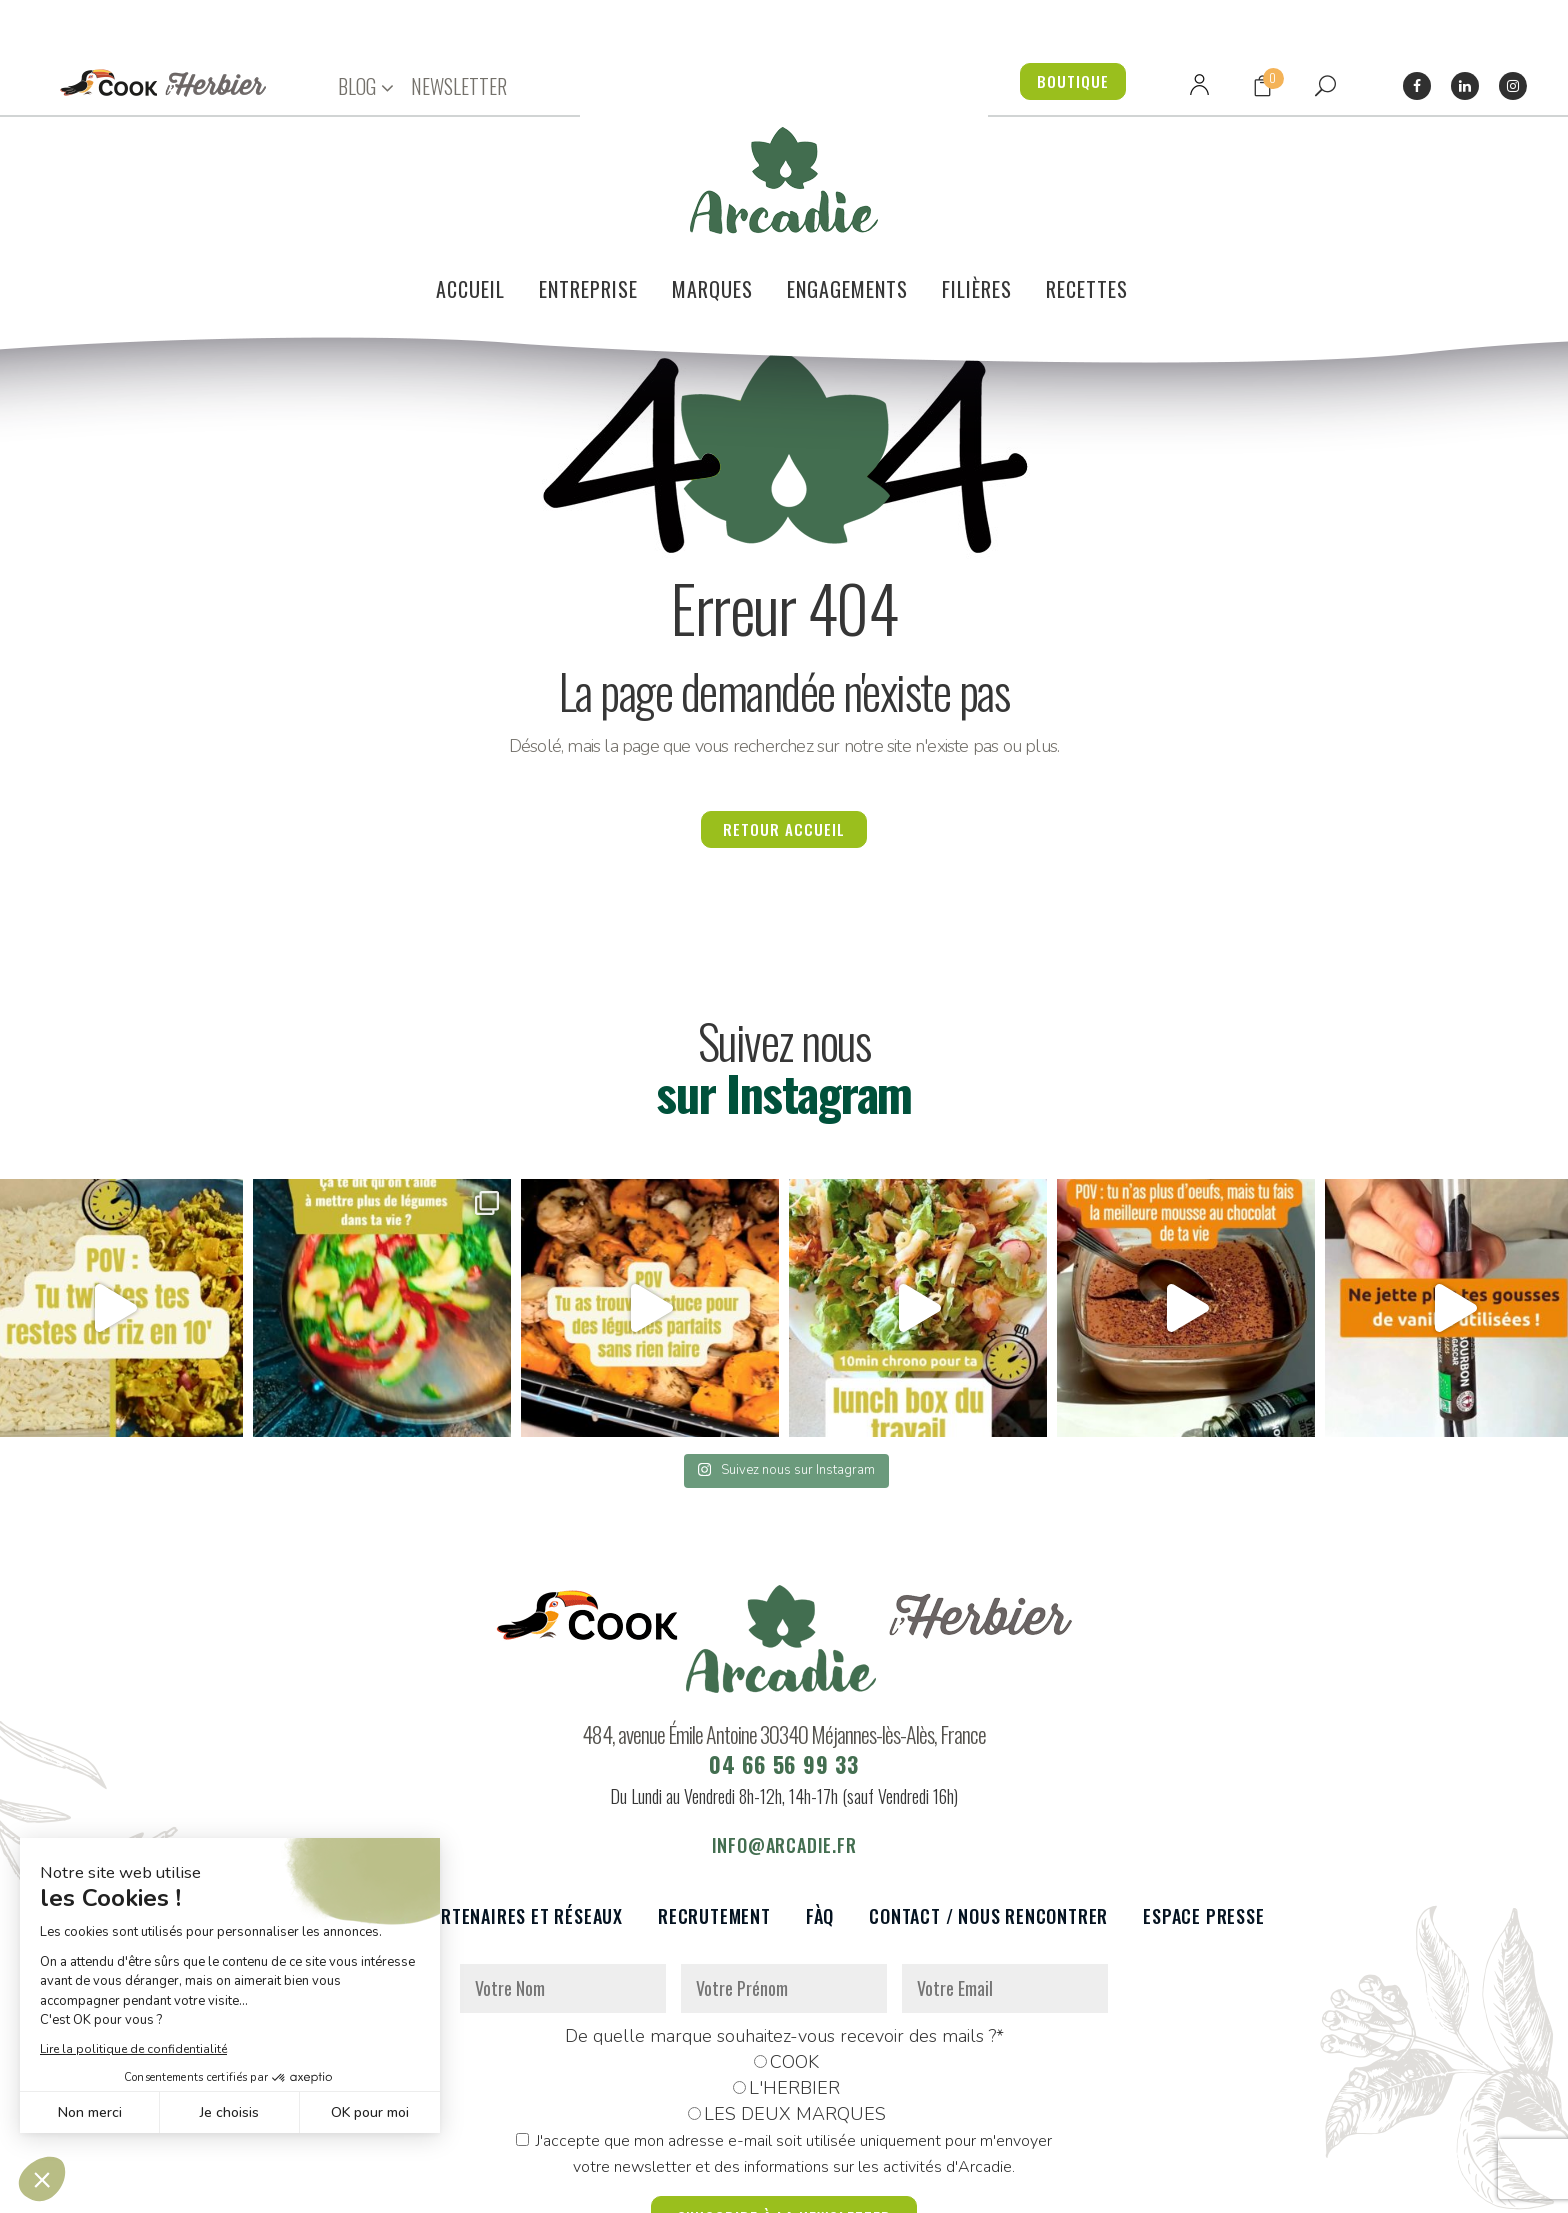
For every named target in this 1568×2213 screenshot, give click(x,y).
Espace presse (1203, 1819)
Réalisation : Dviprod (805, 2186)
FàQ (820, 1819)
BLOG (357, 86)
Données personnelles (506, 2186)
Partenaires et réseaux (522, 1819)
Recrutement (714, 1819)
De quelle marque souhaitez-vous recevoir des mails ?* (784, 1939)
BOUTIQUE (1073, 81)
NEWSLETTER (459, 86)
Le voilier (344, 1819)
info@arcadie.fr (784, 1748)
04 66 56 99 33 (784, 1667)
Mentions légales (657, 2186)
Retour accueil (784, 732)
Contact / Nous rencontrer (988, 1819)
